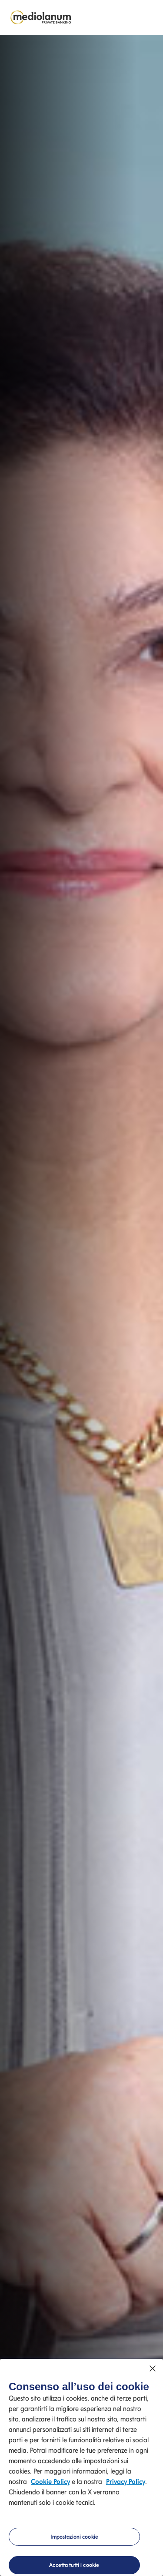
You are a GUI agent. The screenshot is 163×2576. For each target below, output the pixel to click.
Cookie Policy (50, 2481)
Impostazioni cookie (74, 2536)
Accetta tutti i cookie (74, 2565)
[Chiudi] (152, 2368)
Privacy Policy (125, 2481)
